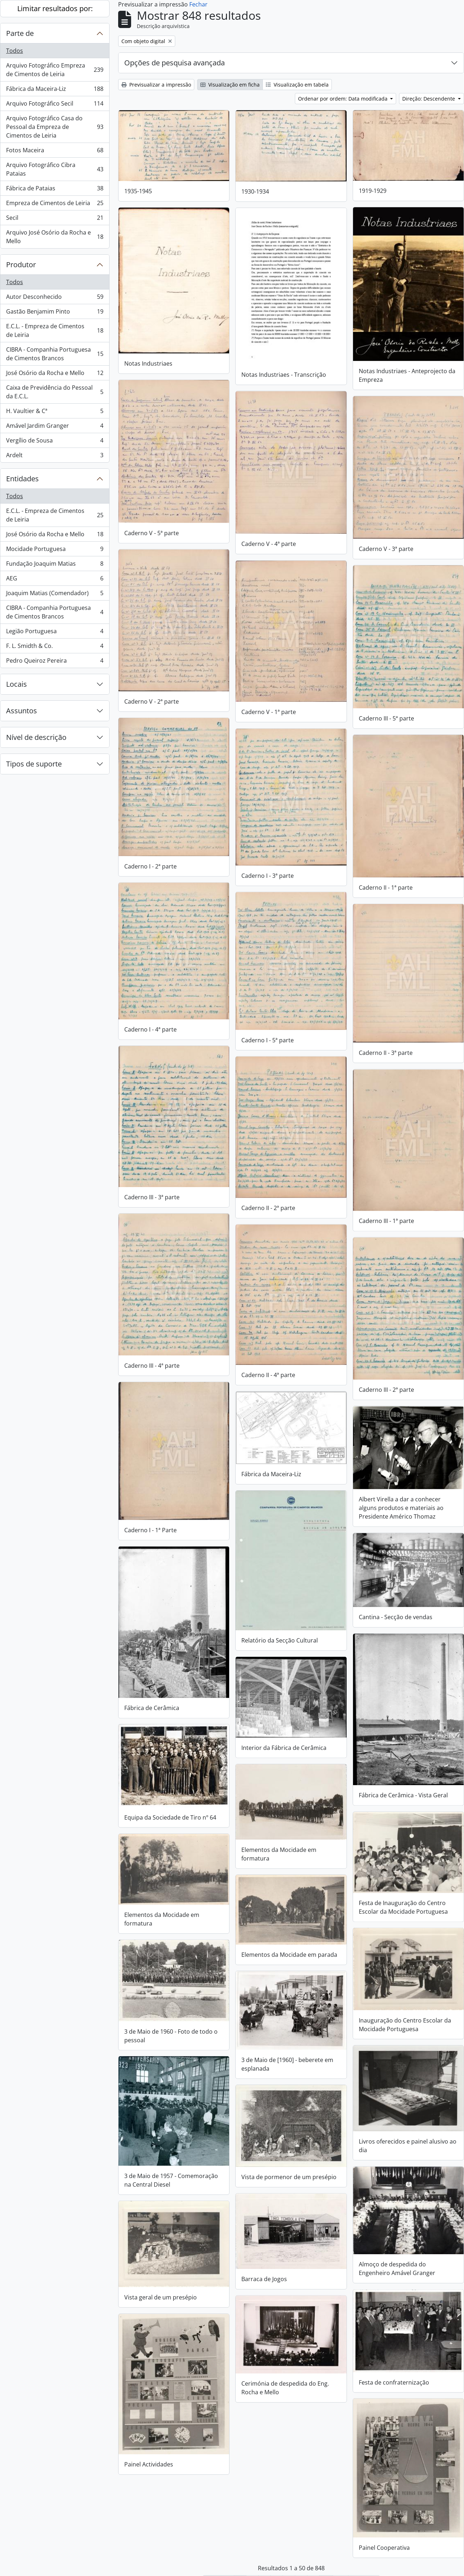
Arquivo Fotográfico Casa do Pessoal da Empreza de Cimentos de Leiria (54, 126)
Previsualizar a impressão (156, 84)
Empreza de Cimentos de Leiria (54, 204)
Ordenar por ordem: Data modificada (343, 98)
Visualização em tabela (297, 84)
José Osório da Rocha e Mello (54, 374)
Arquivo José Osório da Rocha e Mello (54, 236)
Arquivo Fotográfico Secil (54, 105)
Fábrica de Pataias (54, 190)
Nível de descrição (36, 737)
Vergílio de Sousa (54, 442)
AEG (54, 580)
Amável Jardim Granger (54, 427)
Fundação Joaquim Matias (54, 565)
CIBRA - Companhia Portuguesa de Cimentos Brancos (54, 354)
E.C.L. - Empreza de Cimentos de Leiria (54, 330)
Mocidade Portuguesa (54, 550)
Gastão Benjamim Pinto (54, 313)
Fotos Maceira (54, 152)
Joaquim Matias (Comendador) (54, 595)
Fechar (198, 4)
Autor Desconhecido (54, 298)
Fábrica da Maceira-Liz (54, 90)
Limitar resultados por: (55, 8)
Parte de (20, 33)
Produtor (21, 264)
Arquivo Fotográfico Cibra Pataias (54, 169)
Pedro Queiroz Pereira (54, 662)
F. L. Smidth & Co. (54, 647)
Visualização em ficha (230, 84)
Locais (16, 684)
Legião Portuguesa (54, 633)
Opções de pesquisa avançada (174, 63)
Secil (54, 219)
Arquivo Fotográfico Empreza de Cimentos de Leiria (54, 69)
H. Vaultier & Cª (54, 412)
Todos (14, 51)
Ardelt (54, 456)
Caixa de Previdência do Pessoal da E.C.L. (54, 392)
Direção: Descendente (429, 98)
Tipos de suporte (34, 764)
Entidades (22, 478)
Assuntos (21, 710)
